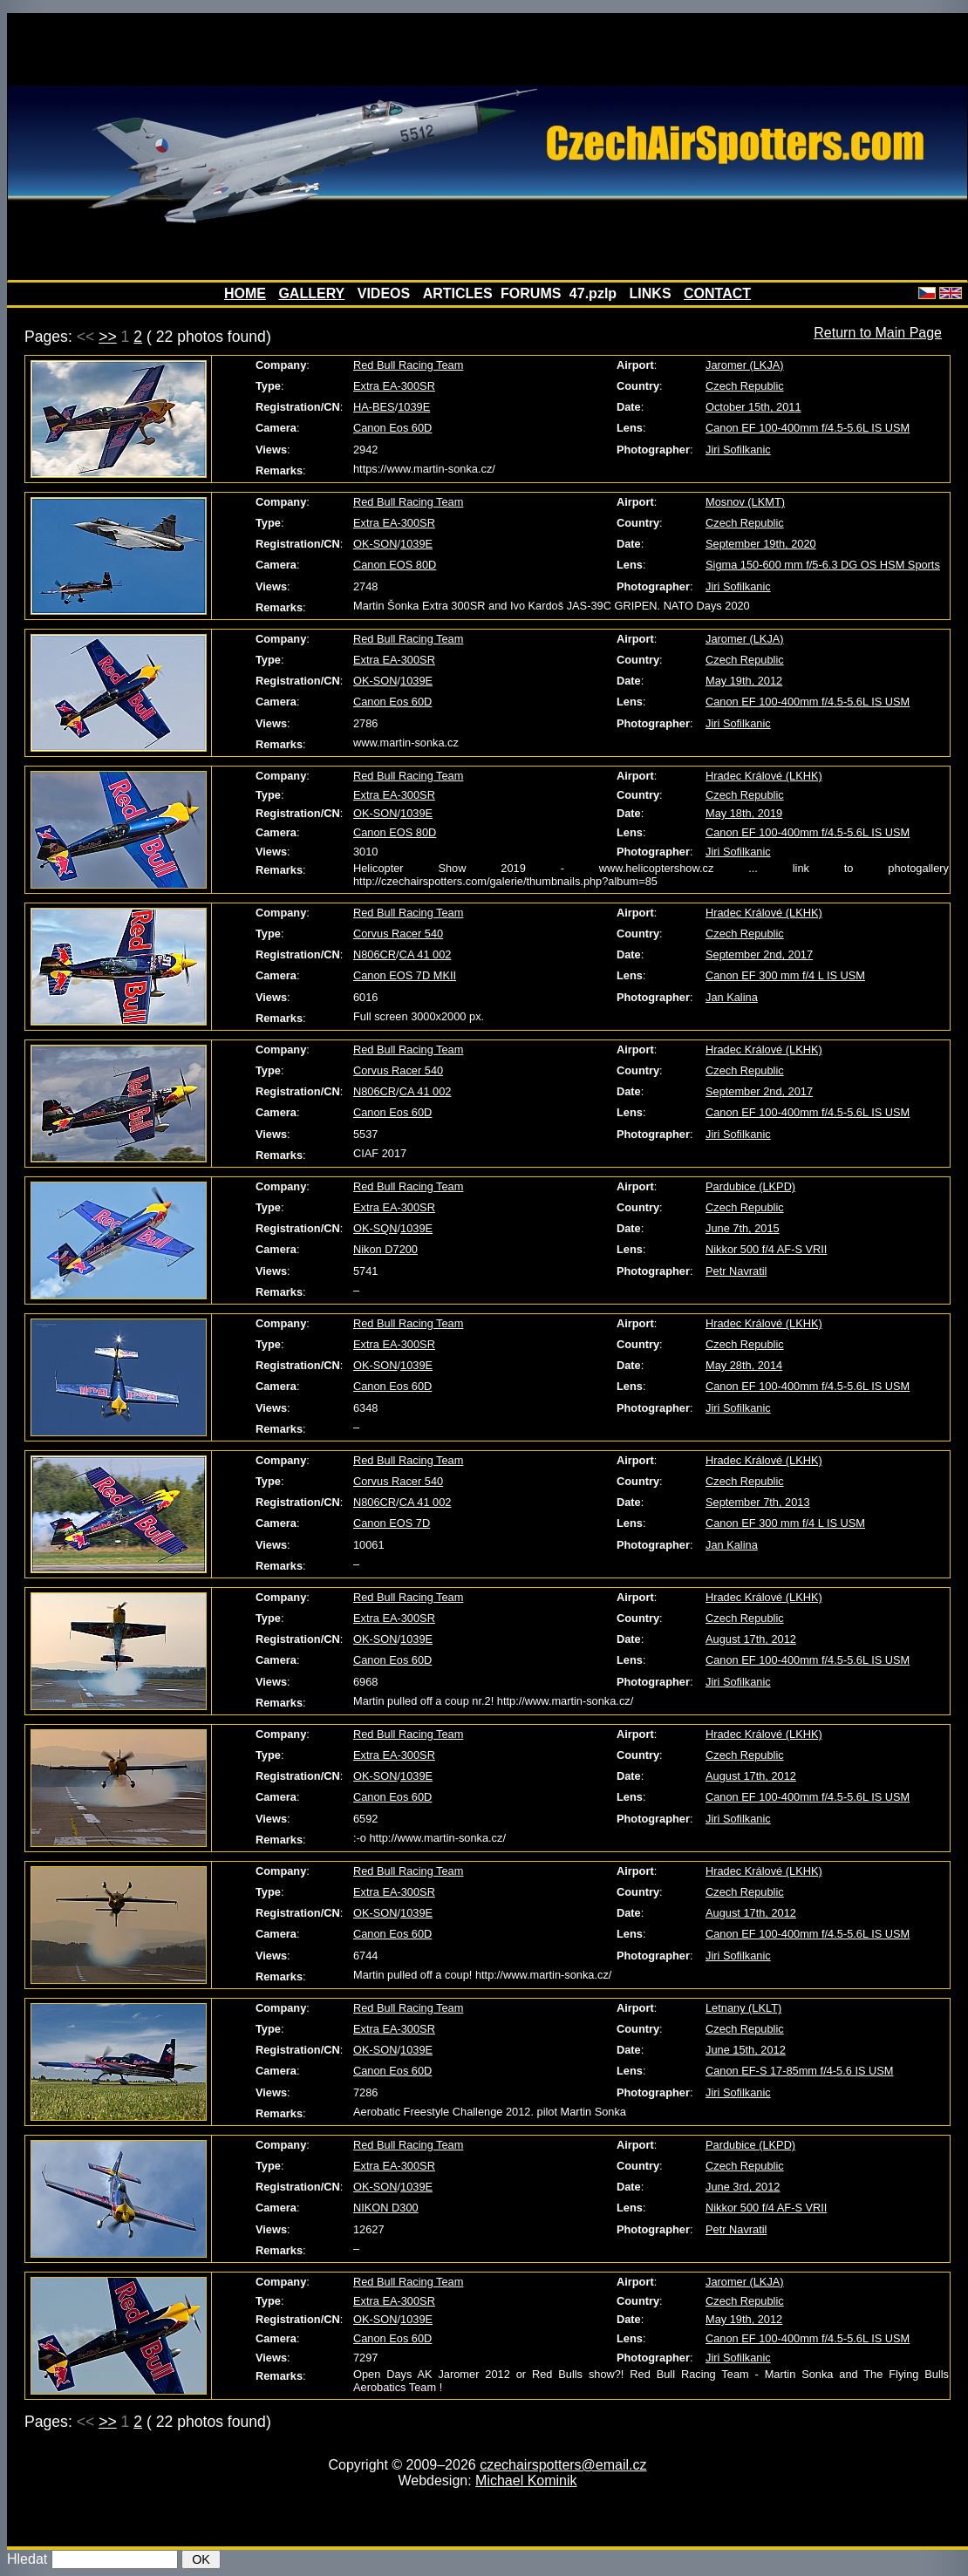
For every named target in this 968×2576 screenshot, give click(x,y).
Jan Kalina (732, 997)
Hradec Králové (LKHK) (764, 775)
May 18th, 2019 (744, 813)
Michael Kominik (525, 2480)
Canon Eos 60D (392, 427)
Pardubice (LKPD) (750, 1186)
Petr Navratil (736, 1271)
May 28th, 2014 (744, 1365)
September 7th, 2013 (758, 1502)
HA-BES (374, 406)
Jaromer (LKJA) (745, 364)
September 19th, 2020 (761, 543)
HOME (245, 293)
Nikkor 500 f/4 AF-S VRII (766, 1249)
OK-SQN (375, 1228)
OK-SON (375, 543)
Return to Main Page (878, 332)
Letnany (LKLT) (743, 2007)
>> (108, 336)
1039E (414, 406)
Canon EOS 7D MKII (404, 975)
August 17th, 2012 (751, 1639)
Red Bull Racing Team (408, 364)
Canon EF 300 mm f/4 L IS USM (785, 975)
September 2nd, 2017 (759, 954)
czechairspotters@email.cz (563, 2464)
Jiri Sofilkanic (738, 449)
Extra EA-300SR (394, 385)
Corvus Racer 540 (398, 933)
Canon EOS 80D (394, 564)
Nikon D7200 (385, 1249)
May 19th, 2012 (744, 680)
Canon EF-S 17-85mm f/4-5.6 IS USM (800, 2070)
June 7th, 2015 (743, 1228)
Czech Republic (745, 385)
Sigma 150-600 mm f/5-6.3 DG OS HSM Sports (823, 564)
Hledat (27, 2559)
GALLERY (311, 293)
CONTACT (717, 293)
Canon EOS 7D (391, 1523)
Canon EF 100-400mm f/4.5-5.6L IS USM (808, 427)
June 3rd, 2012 (743, 2186)
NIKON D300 (386, 2207)
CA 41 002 (425, 954)
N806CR (374, 954)
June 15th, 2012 (746, 2049)
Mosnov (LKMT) (745, 501)
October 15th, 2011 (753, 406)
